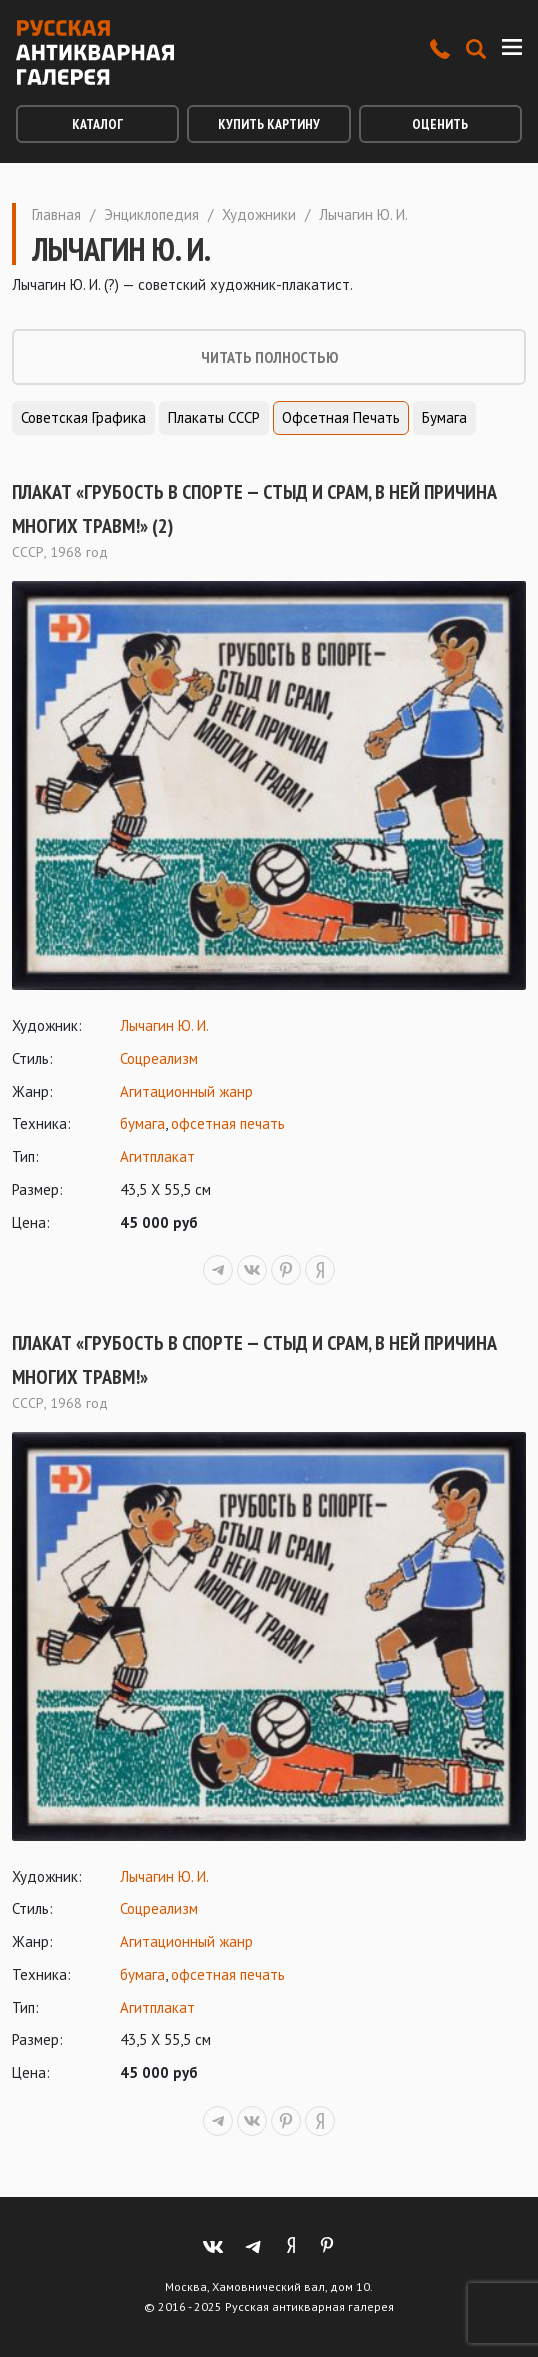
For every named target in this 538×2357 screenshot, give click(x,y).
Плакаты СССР (214, 417)
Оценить (440, 124)
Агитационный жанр (186, 1091)
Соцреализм (159, 1058)
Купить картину (269, 124)
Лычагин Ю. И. (164, 1025)
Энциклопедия (151, 214)
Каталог (97, 124)
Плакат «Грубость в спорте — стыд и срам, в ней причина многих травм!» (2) (254, 509)
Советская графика (83, 417)
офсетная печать (228, 1123)
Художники (259, 214)
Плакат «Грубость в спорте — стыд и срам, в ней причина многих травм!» (254, 1360)
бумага (142, 1123)
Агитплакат (157, 1156)
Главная (56, 214)
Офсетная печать (341, 417)
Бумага (444, 417)
